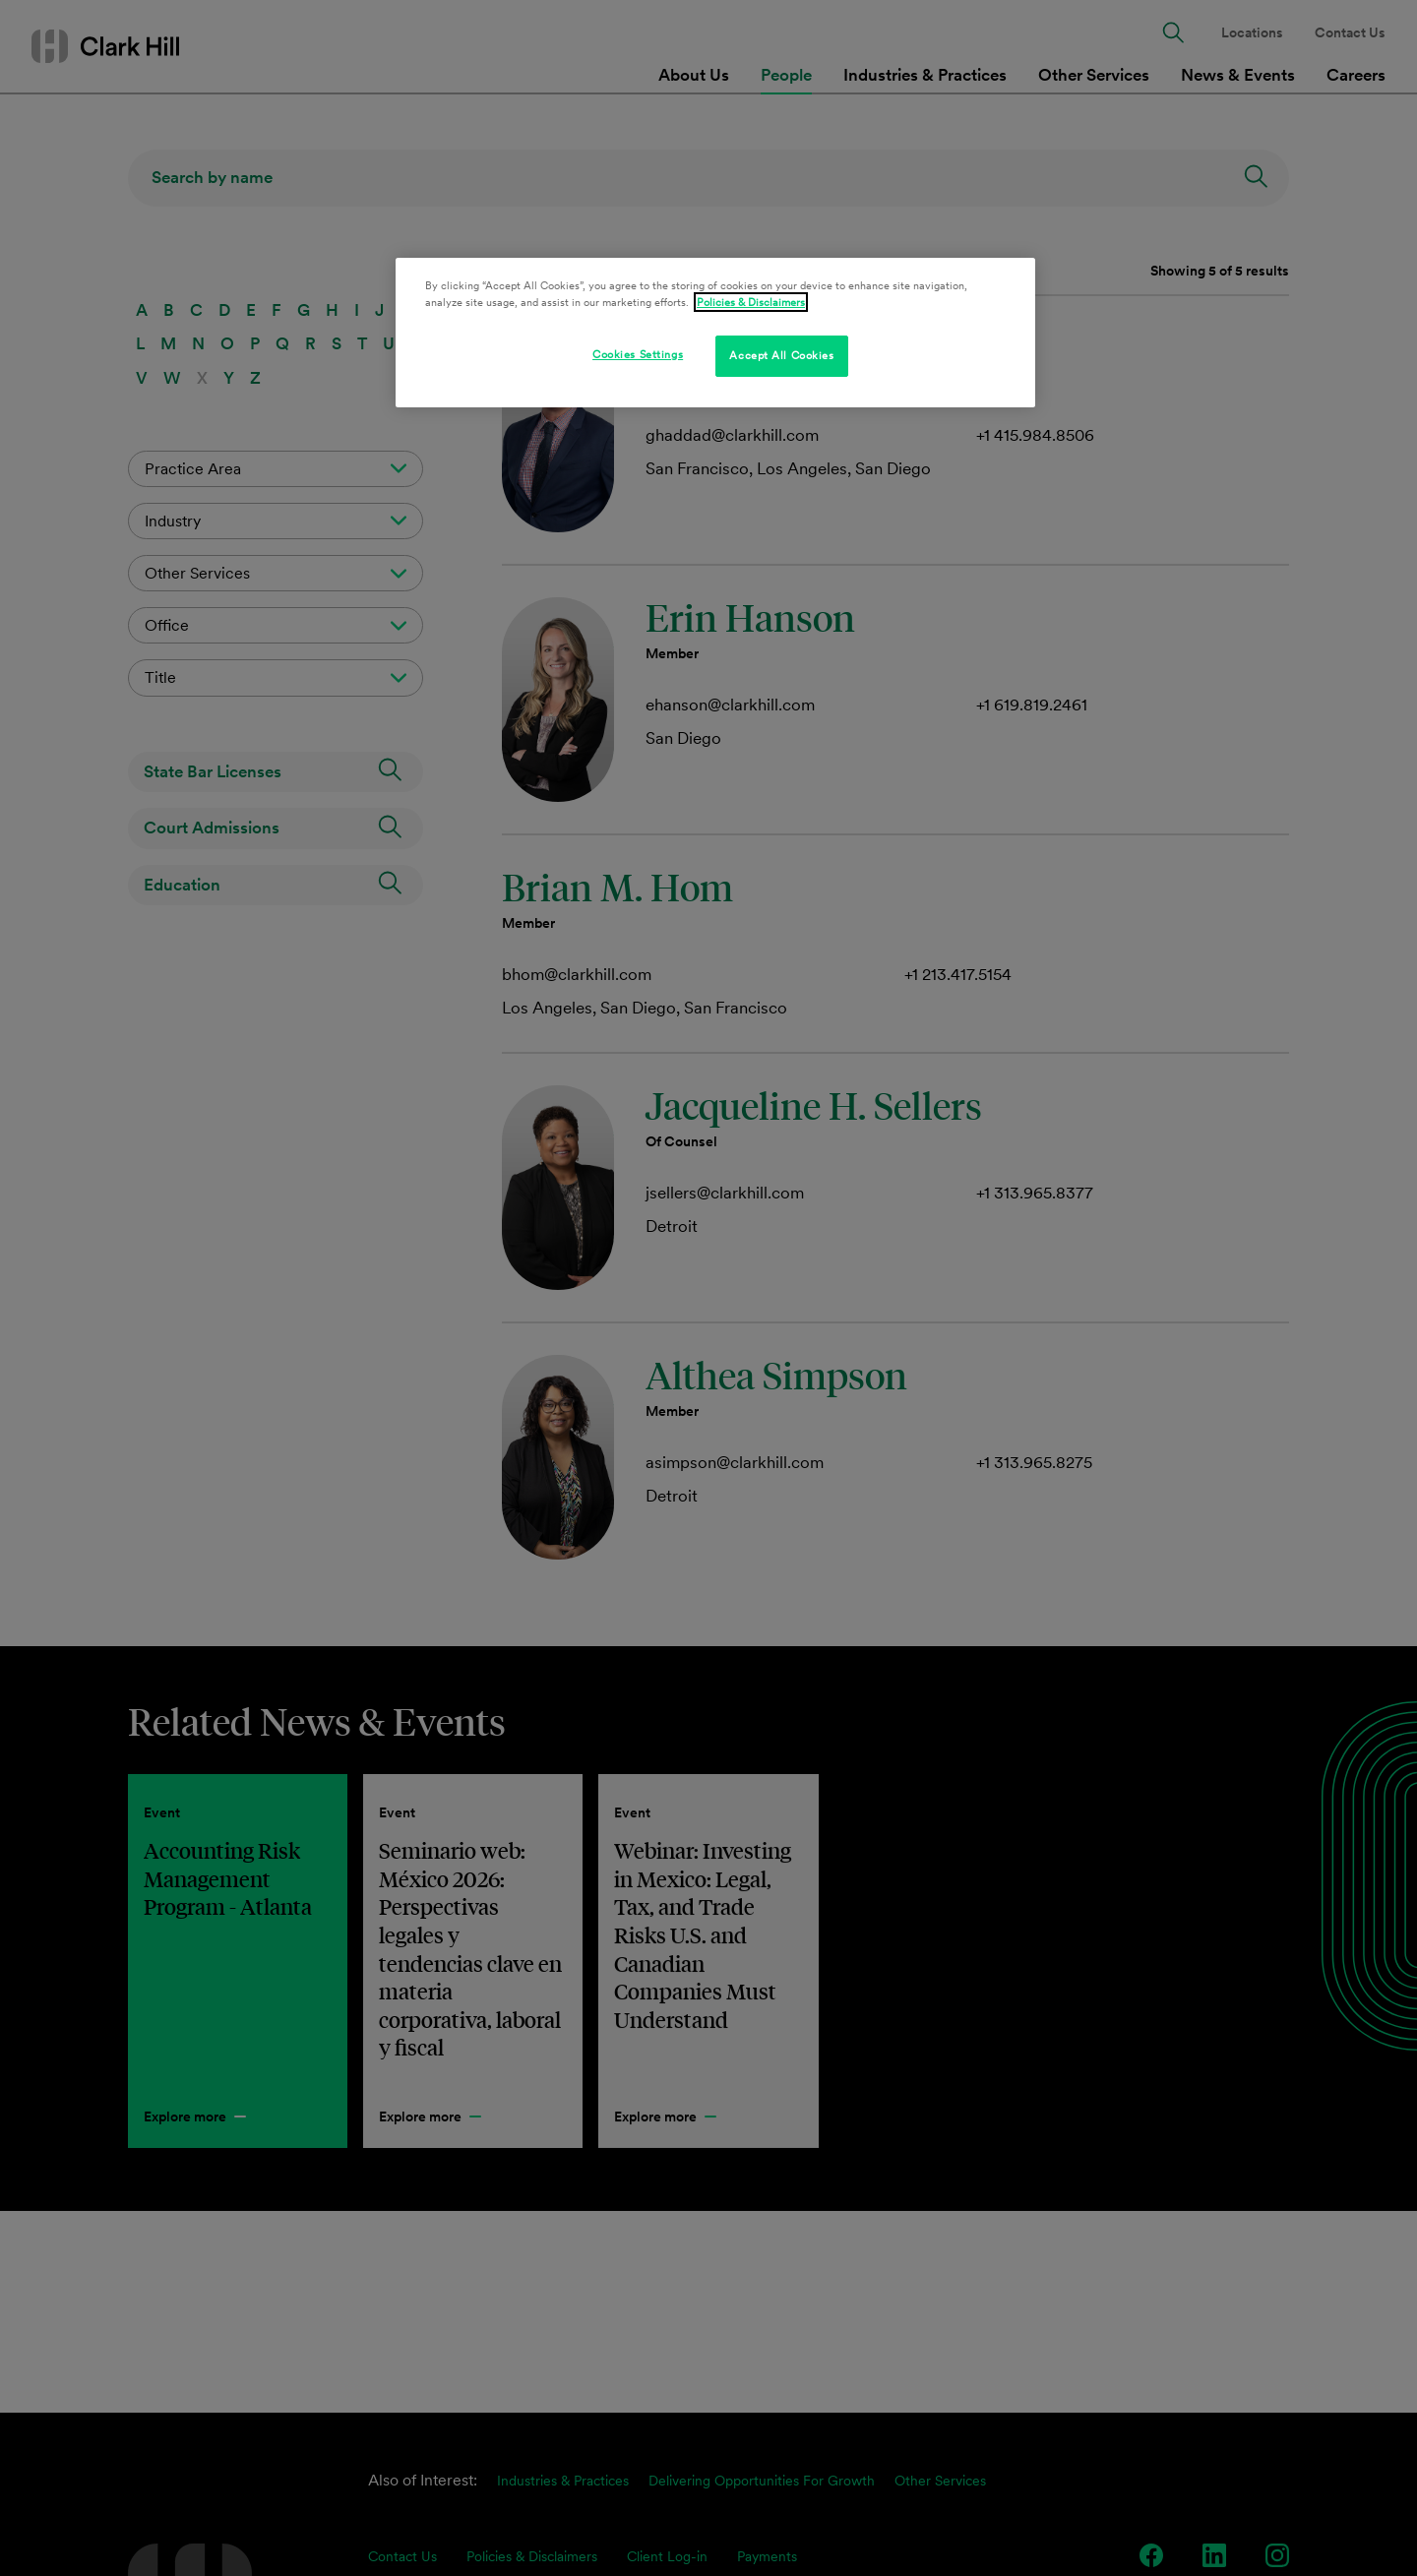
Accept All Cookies (781, 355)
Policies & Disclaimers (751, 302)
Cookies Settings (637, 354)
